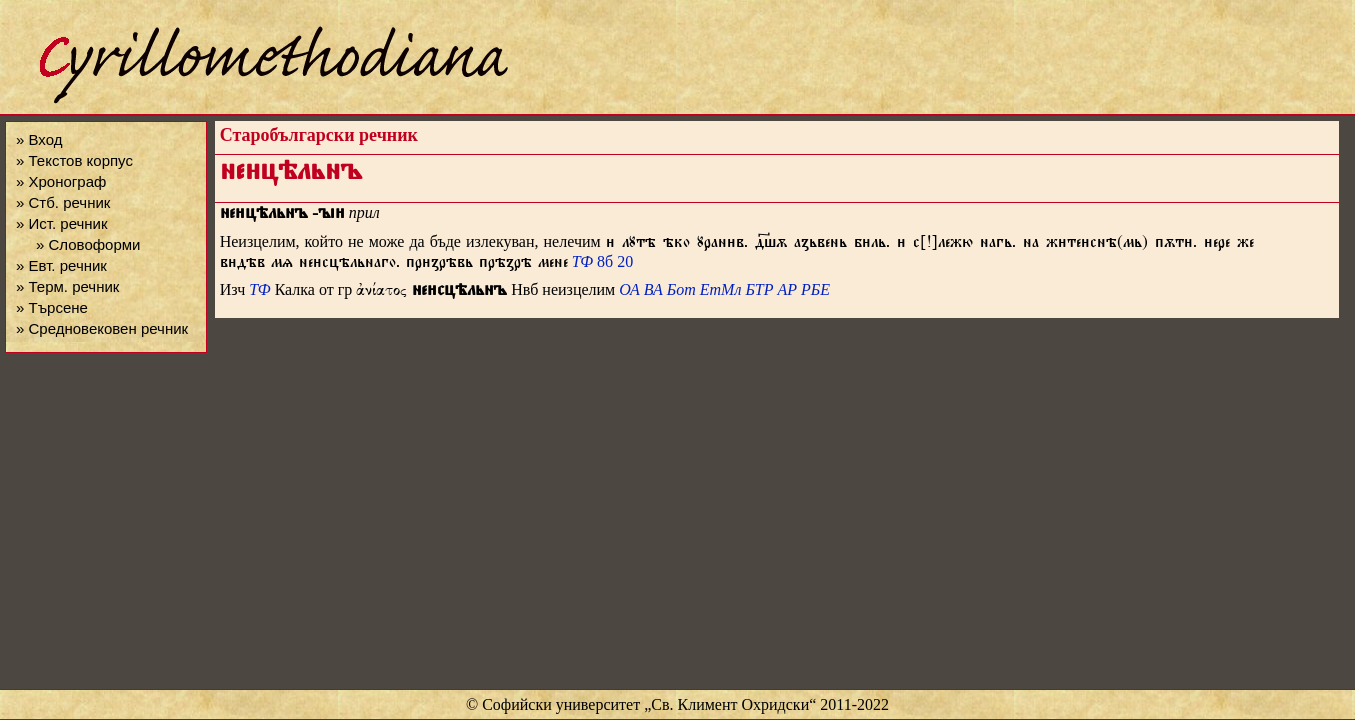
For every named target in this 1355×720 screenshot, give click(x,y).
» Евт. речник (61, 265)
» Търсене (52, 307)
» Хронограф (61, 181)
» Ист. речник (62, 223)
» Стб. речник (63, 202)
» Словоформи (88, 244)
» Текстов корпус (74, 160)
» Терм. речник (67, 286)
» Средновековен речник (102, 328)
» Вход (39, 139)
